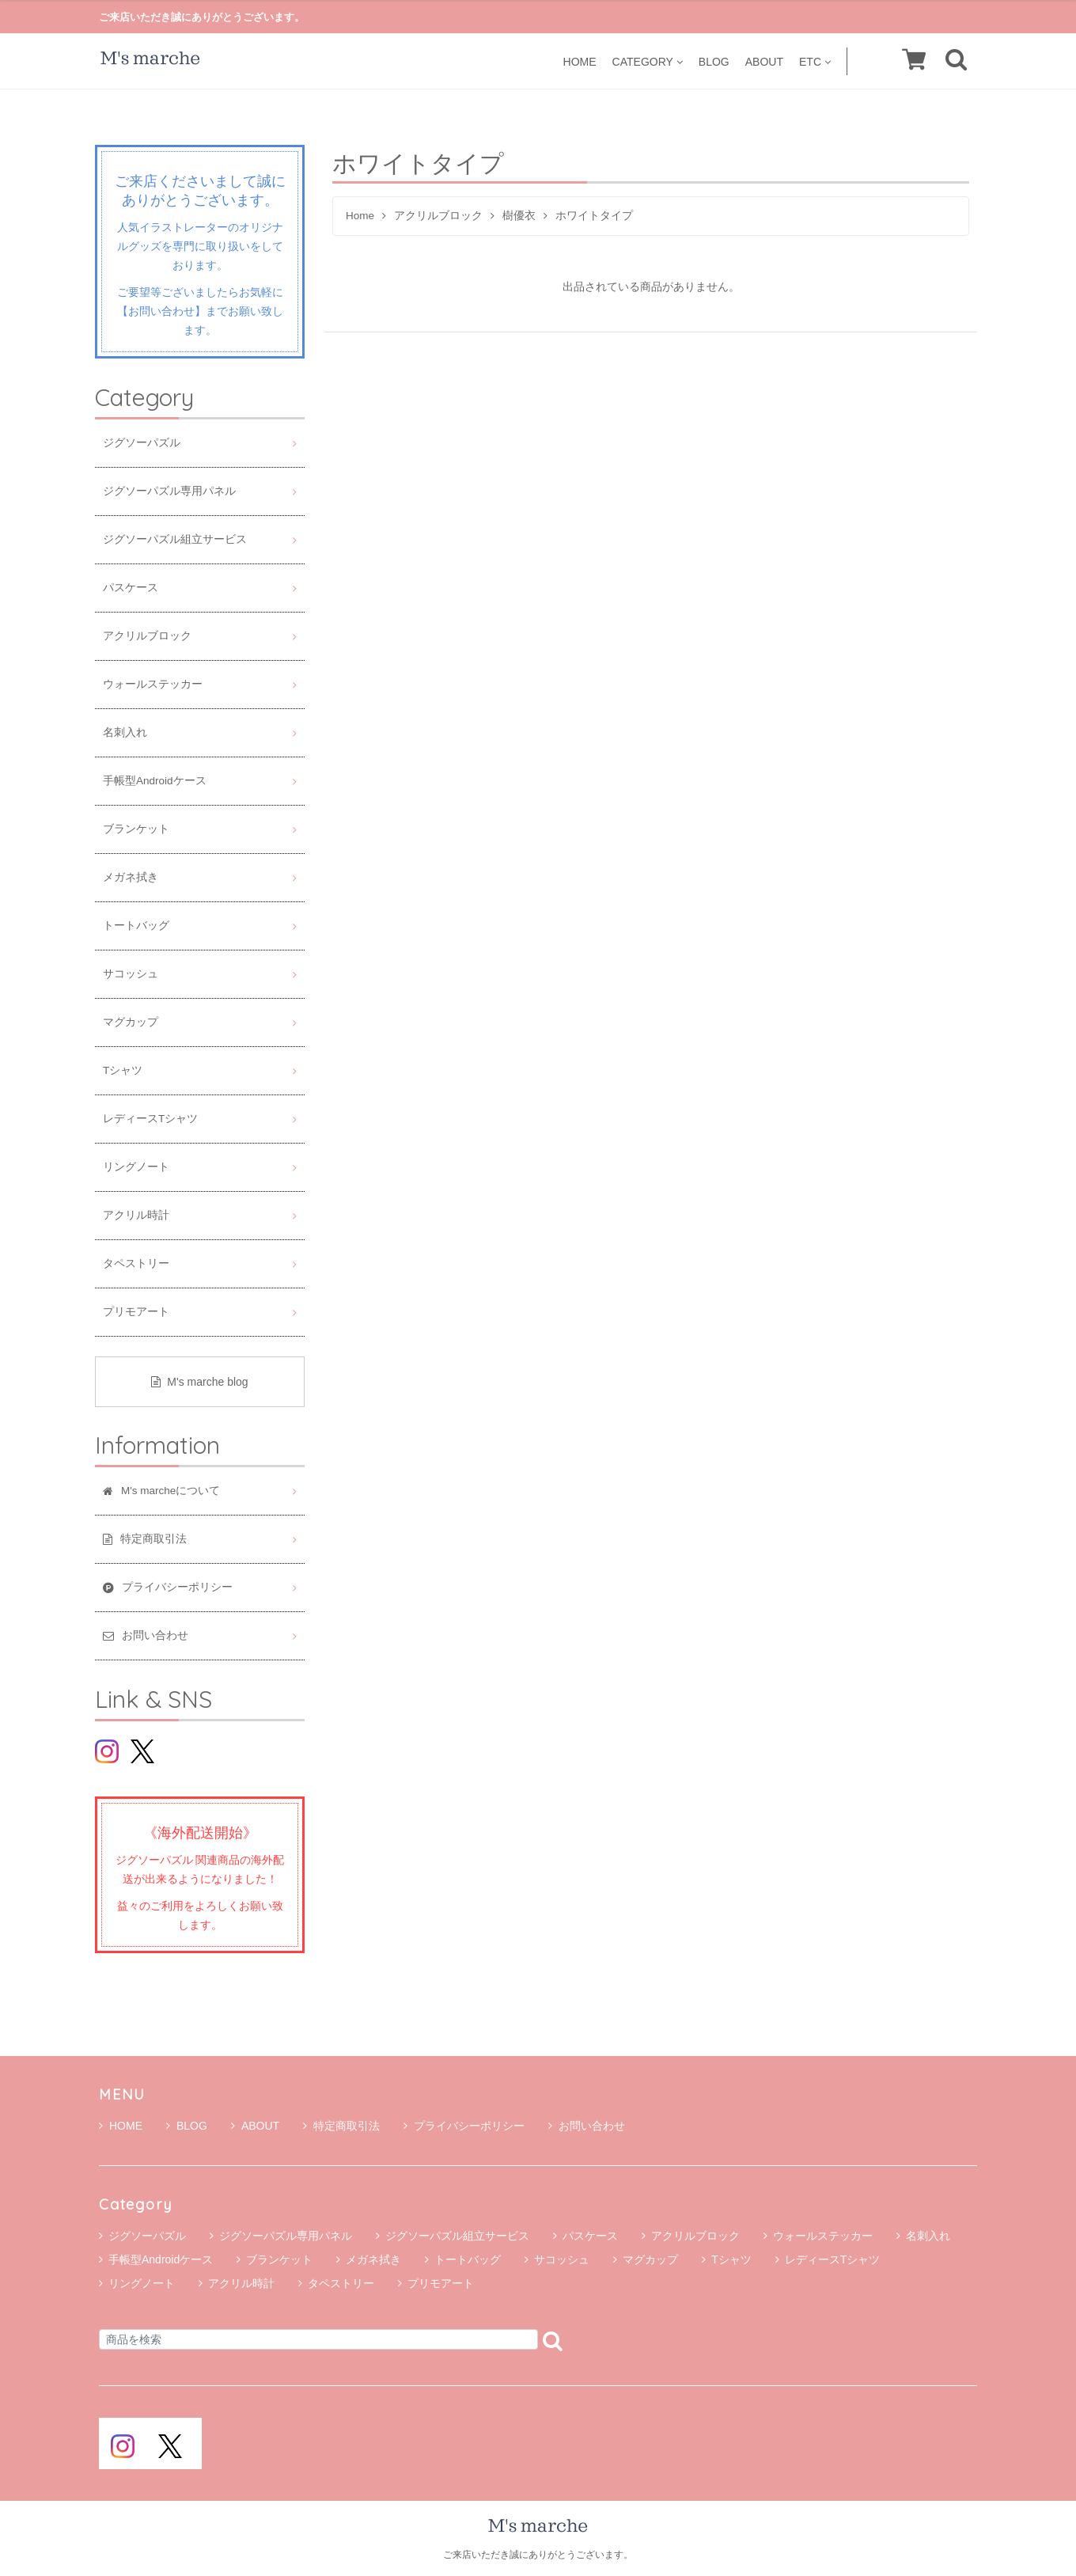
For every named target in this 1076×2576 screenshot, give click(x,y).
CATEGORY (647, 61)
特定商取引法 (341, 2125)
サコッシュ (130, 974)
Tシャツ (122, 1070)
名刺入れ (125, 732)
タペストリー (136, 1263)
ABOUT (764, 61)
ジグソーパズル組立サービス (175, 539)
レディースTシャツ (150, 1119)
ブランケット (136, 829)
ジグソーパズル (141, 443)
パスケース (130, 588)
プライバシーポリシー (464, 2125)
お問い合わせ (586, 2125)
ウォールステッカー (153, 684)
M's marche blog (199, 1381)
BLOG (714, 61)
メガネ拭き (130, 877)
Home (360, 216)
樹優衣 (519, 216)
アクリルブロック (438, 216)
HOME (580, 61)
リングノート (136, 1167)
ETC (815, 61)
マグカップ (130, 1022)
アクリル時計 (136, 1215)
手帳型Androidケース (154, 781)
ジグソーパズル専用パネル (169, 491)
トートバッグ (136, 925)
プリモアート (136, 1312)
